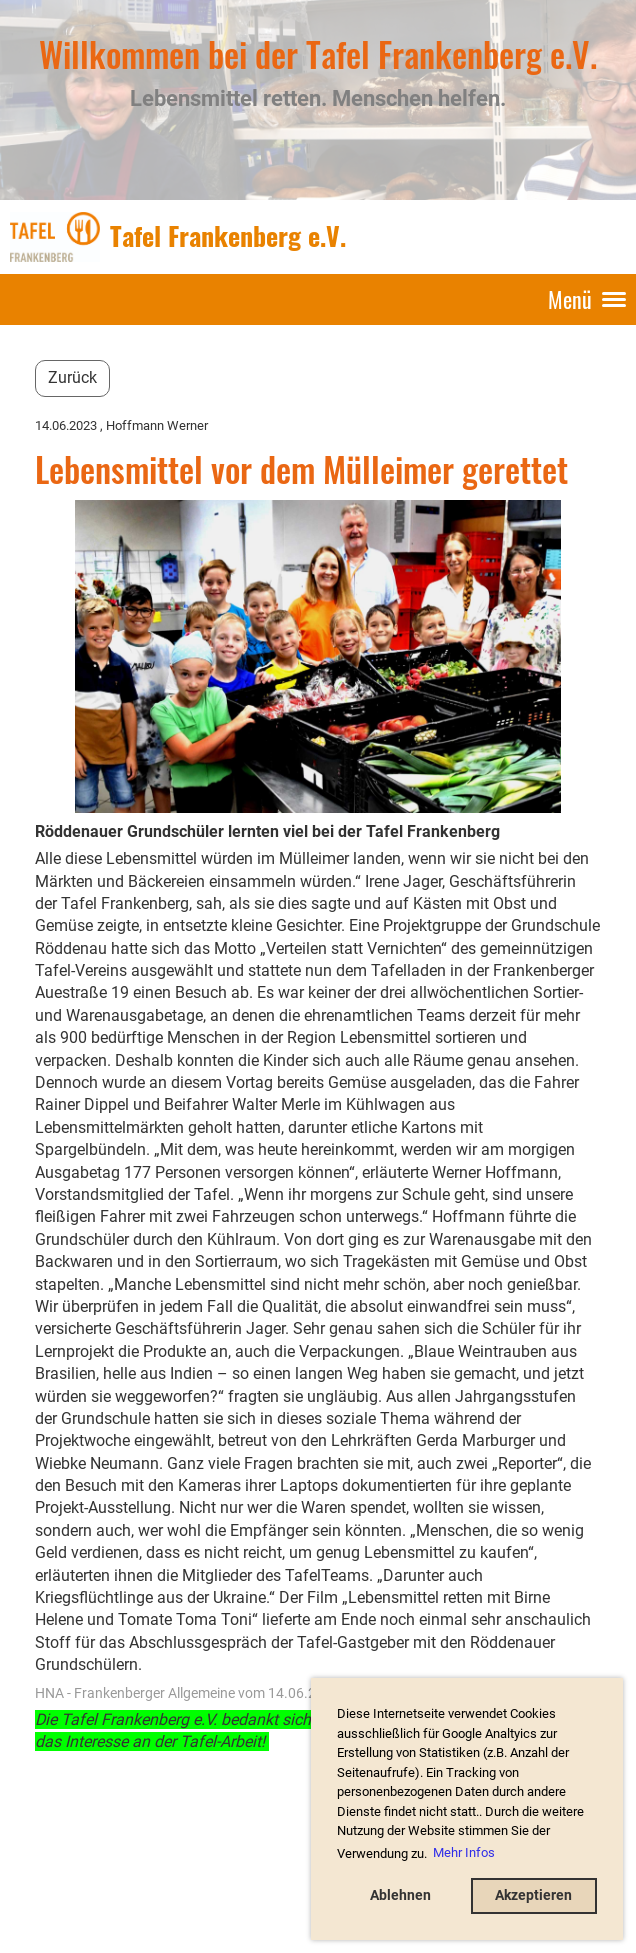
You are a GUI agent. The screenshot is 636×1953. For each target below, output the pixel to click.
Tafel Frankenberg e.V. (228, 236)
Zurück (72, 377)
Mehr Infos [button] (464, 1852)
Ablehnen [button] (400, 1895)
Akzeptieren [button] (533, 1895)
